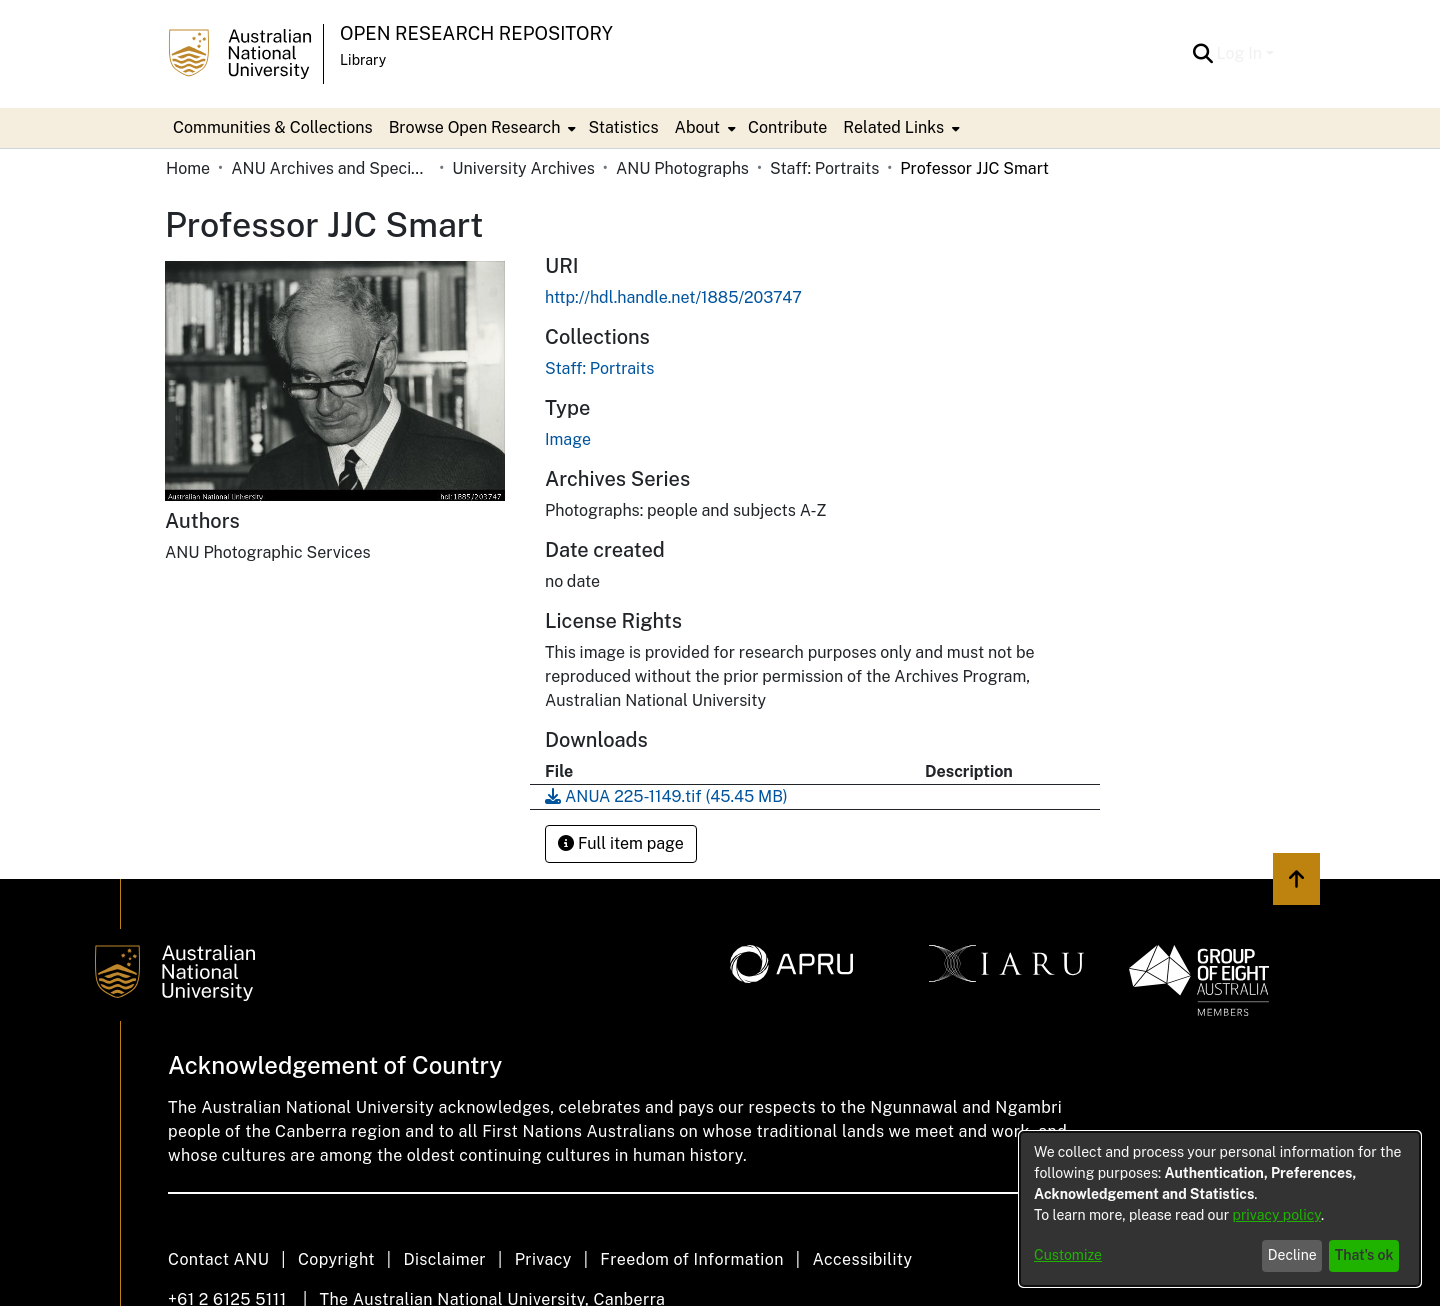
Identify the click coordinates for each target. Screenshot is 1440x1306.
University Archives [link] (523, 168)
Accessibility (862, 1259)
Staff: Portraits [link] (824, 168)
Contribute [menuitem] (787, 127)
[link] (599, 368)
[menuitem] (481, 128)
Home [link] (188, 168)
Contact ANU (218, 1259)
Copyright (336, 1259)
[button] (1203, 54)
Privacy (543, 1259)
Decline (1292, 1255)
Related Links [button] (893, 127)
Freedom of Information (691, 1259)
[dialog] (1220, 1209)
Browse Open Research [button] (475, 127)
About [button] (697, 127)
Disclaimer (444, 1259)
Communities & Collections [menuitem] (273, 127)
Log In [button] (1241, 53)
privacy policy (1277, 1215)
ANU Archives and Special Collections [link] (331, 168)
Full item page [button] (621, 843)
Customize (1068, 1255)
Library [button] (363, 60)
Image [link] (568, 439)
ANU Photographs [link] (682, 168)
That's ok (1364, 1255)
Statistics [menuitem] (623, 127)
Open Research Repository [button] (476, 33)
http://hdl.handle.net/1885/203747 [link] (673, 297)
